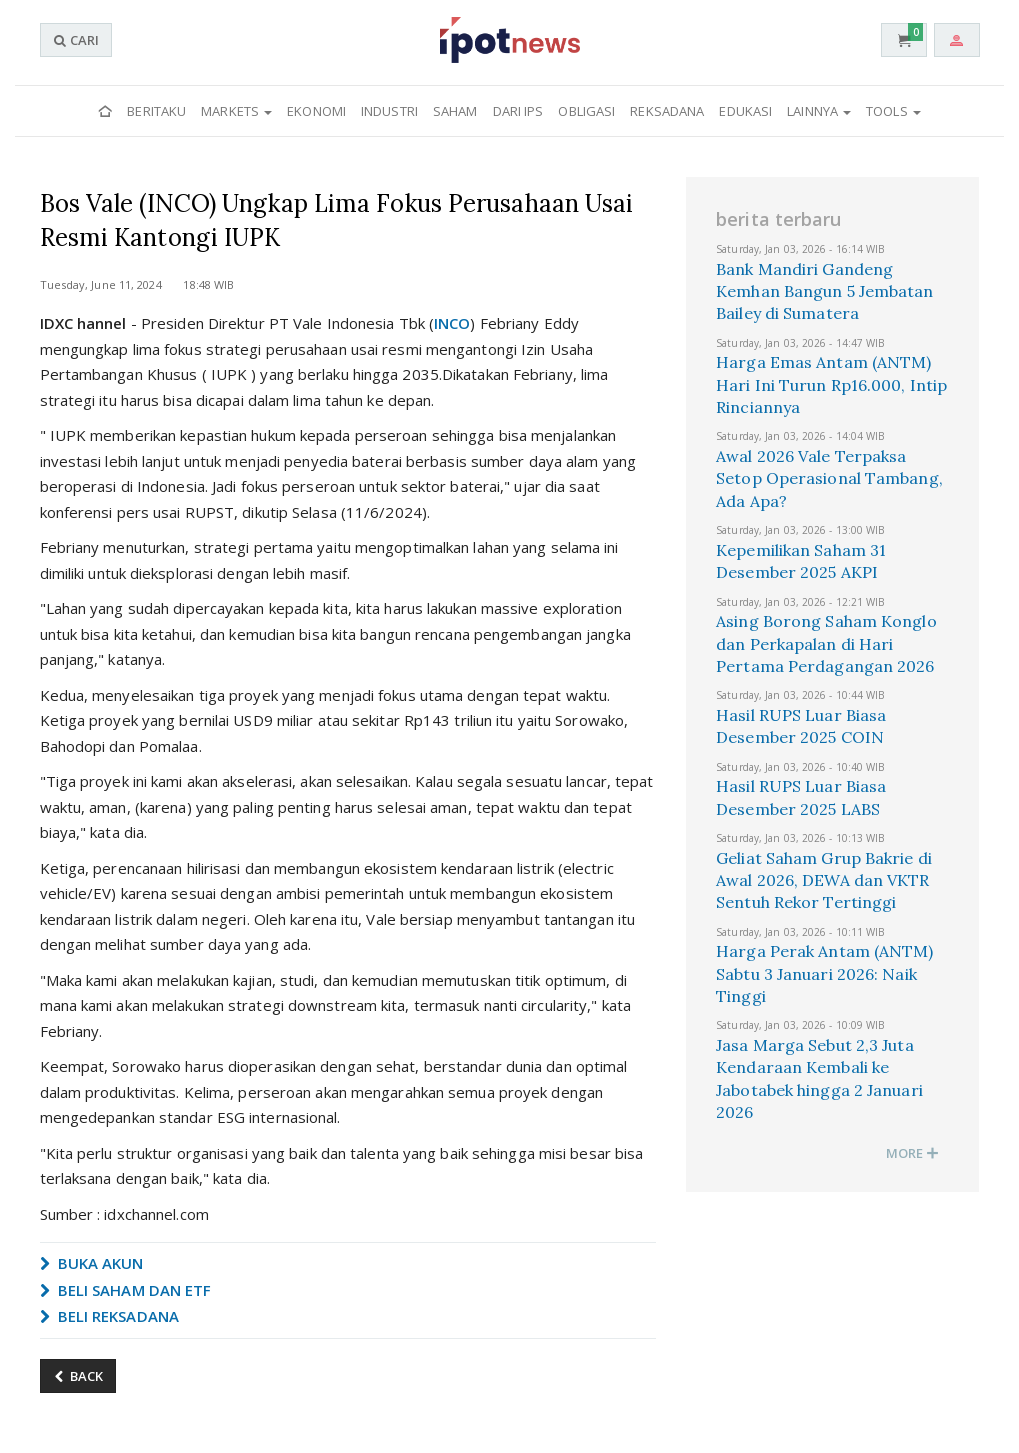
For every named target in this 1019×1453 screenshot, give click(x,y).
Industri (389, 111)
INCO (452, 323)
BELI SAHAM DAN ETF (126, 1290)
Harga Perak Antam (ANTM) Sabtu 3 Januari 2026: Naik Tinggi (824, 973)
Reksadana (667, 111)
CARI (76, 40)
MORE (913, 1153)
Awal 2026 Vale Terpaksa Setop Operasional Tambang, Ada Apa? (829, 478)
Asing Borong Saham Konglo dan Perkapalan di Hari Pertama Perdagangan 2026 (826, 643)
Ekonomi (316, 111)
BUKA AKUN (92, 1263)
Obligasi (586, 111)
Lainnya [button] (819, 111)
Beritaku (156, 111)
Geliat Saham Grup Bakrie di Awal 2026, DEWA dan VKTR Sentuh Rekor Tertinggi (824, 880)
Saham (455, 111)
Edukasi (745, 111)
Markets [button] (236, 111)
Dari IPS (518, 111)
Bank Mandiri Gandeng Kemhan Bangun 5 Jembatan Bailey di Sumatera (824, 291)
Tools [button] (893, 111)
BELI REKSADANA (110, 1316)
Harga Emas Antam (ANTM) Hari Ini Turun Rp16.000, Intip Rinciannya (831, 384)
